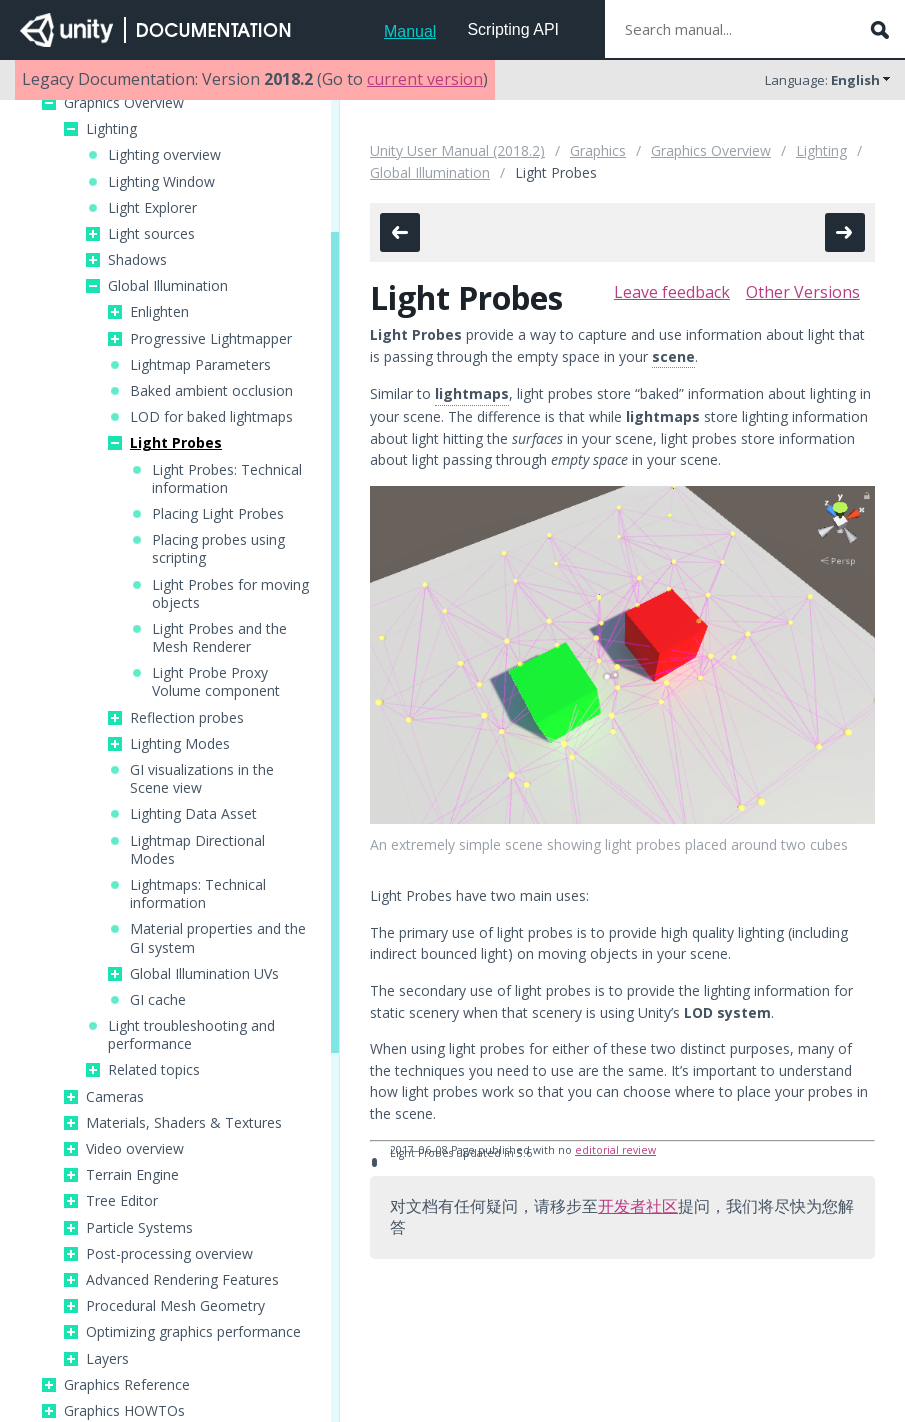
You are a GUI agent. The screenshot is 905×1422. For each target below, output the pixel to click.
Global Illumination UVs (204, 974)
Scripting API (513, 29)
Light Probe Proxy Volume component (216, 682)
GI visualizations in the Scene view (202, 779)
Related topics (154, 1070)
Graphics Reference (127, 1385)
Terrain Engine (132, 1175)
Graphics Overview (124, 103)
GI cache (158, 1000)
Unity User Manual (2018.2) (457, 150)
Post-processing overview (169, 1254)
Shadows (137, 260)
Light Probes (176, 443)
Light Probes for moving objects (230, 594)
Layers (107, 1359)
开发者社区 (638, 1206)
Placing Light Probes (218, 514)
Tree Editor (122, 1201)
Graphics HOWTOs (124, 1411)
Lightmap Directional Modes (197, 850)
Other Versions (803, 292)
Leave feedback (672, 292)
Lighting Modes (180, 744)
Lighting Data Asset (193, 814)
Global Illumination (168, 286)
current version (425, 79)
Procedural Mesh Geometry (175, 1306)
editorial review (615, 1150)
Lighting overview (164, 155)
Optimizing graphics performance (193, 1332)
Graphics (598, 150)
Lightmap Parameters (200, 365)
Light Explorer (152, 208)
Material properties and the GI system (218, 938)
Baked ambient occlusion (211, 391)
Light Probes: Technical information (227, 479)
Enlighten (159, 312)
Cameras (115, 1097)
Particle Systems (139, 1228)
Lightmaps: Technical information (198, 894)
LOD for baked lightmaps (211, 417)
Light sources (151, 234)
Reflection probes (187, 718)
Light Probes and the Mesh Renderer (219, 638)
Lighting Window (161, 182)
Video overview (135, 1149)
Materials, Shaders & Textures (184, 1123)
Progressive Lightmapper (211, 339)
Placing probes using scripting (218, 549)
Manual (410, 31)
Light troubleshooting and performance (191, 1035)
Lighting (111, 129)
